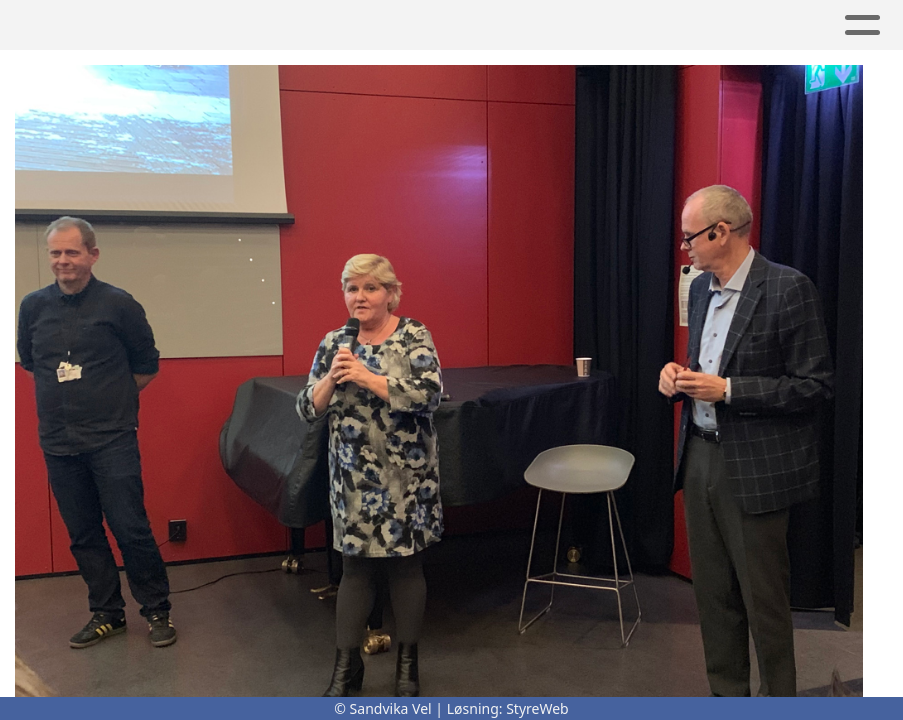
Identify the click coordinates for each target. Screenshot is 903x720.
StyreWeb (537, 708)
